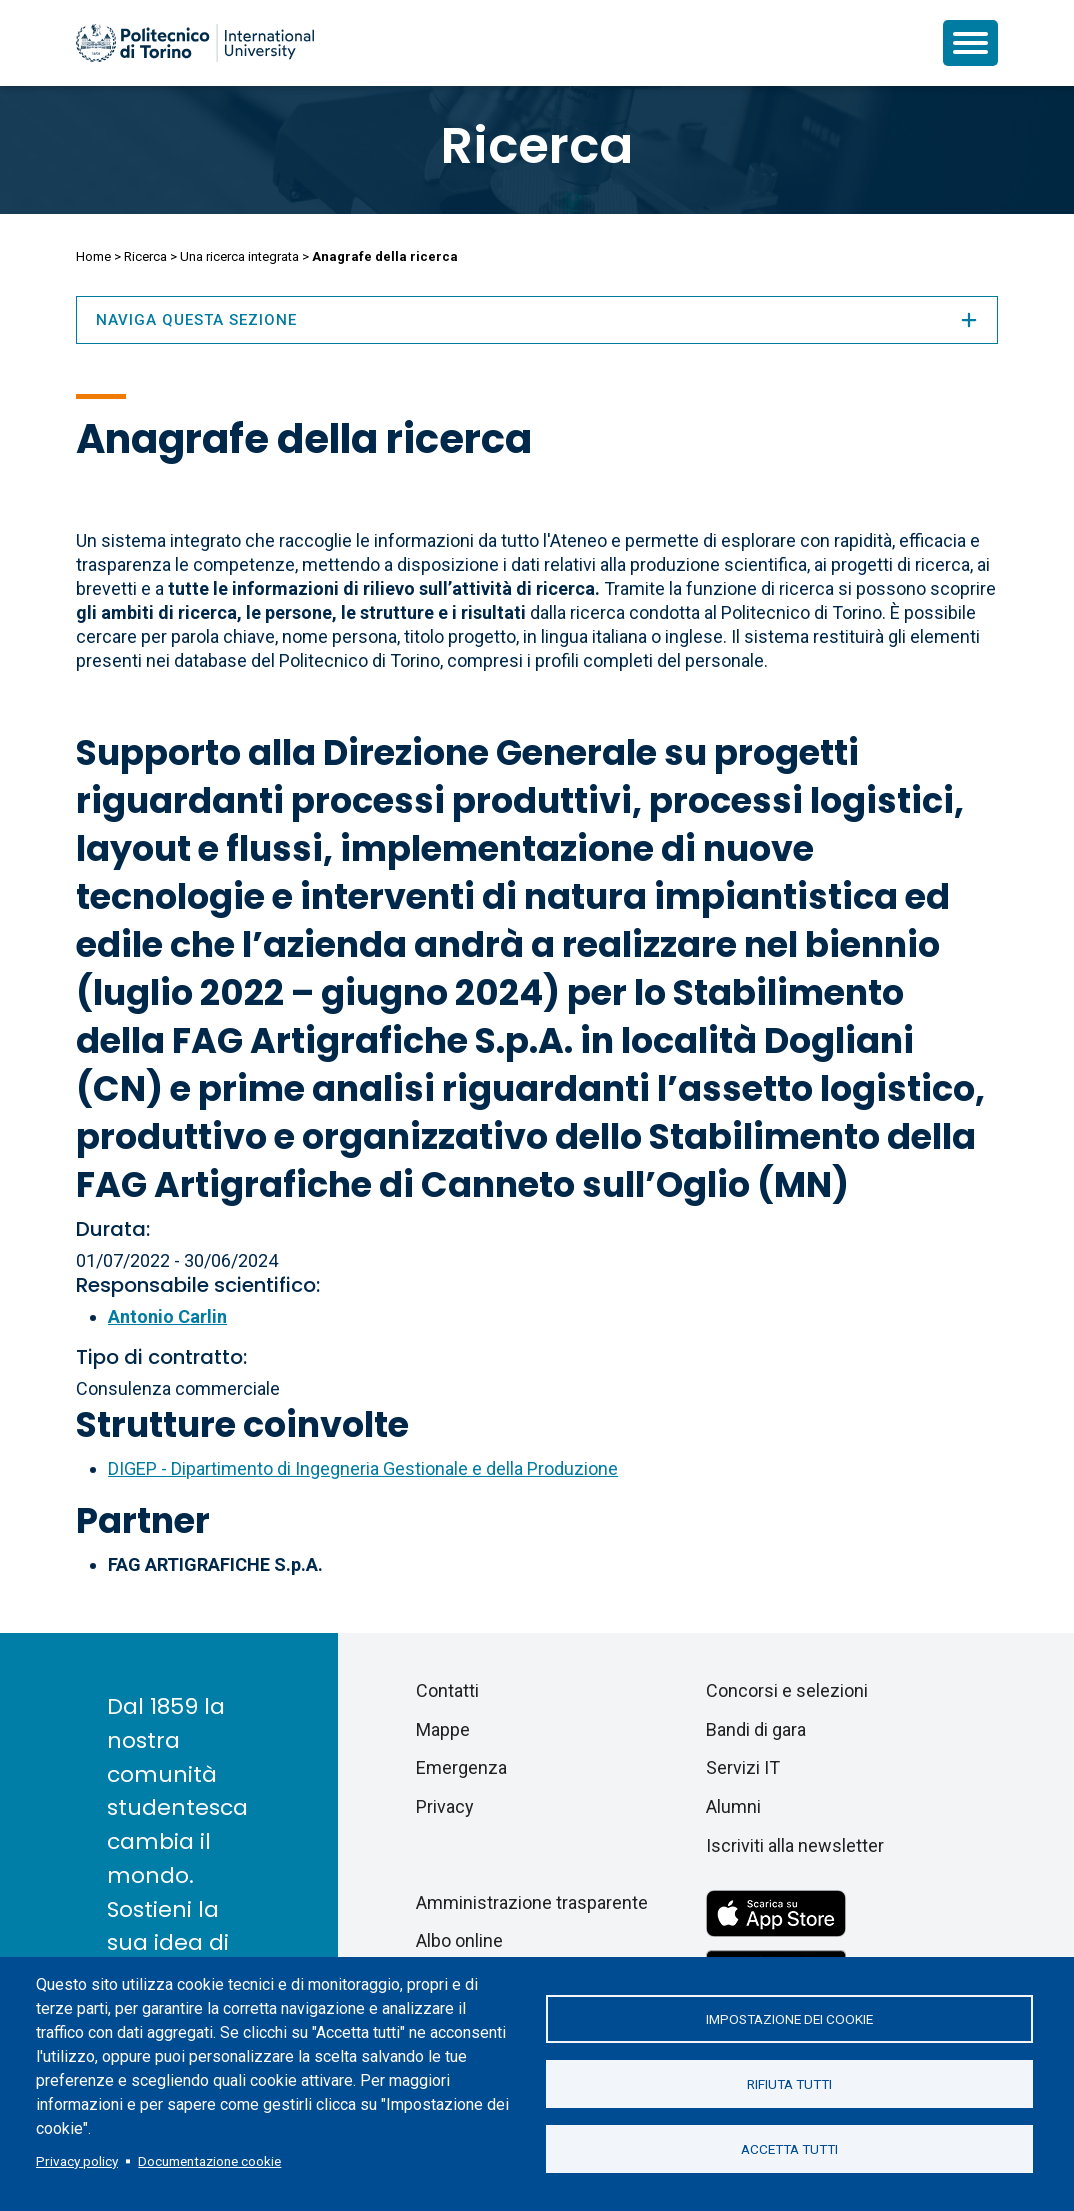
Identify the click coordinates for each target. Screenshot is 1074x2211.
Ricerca (537, 146)
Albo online (459, 1940)
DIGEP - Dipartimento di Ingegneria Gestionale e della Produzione (363, 1468)
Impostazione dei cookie (789, 2019)
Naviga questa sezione (537, 320)
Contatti (447, 1690)
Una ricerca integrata (239, 256)
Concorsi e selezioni (787, 1690)
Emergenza (461, 1767)
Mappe (443, 1729)
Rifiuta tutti (789, 2084)
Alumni (733, 1806)
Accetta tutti (789, 2149)
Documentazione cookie (209, 2161)
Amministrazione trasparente (532, 1902)
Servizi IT (743, 1767)
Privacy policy (77, 2161)
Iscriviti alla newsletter (795, 1845)
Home (93, 256)
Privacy (445, 1806)
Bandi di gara (756, 1729)
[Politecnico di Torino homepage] (195, 43)
